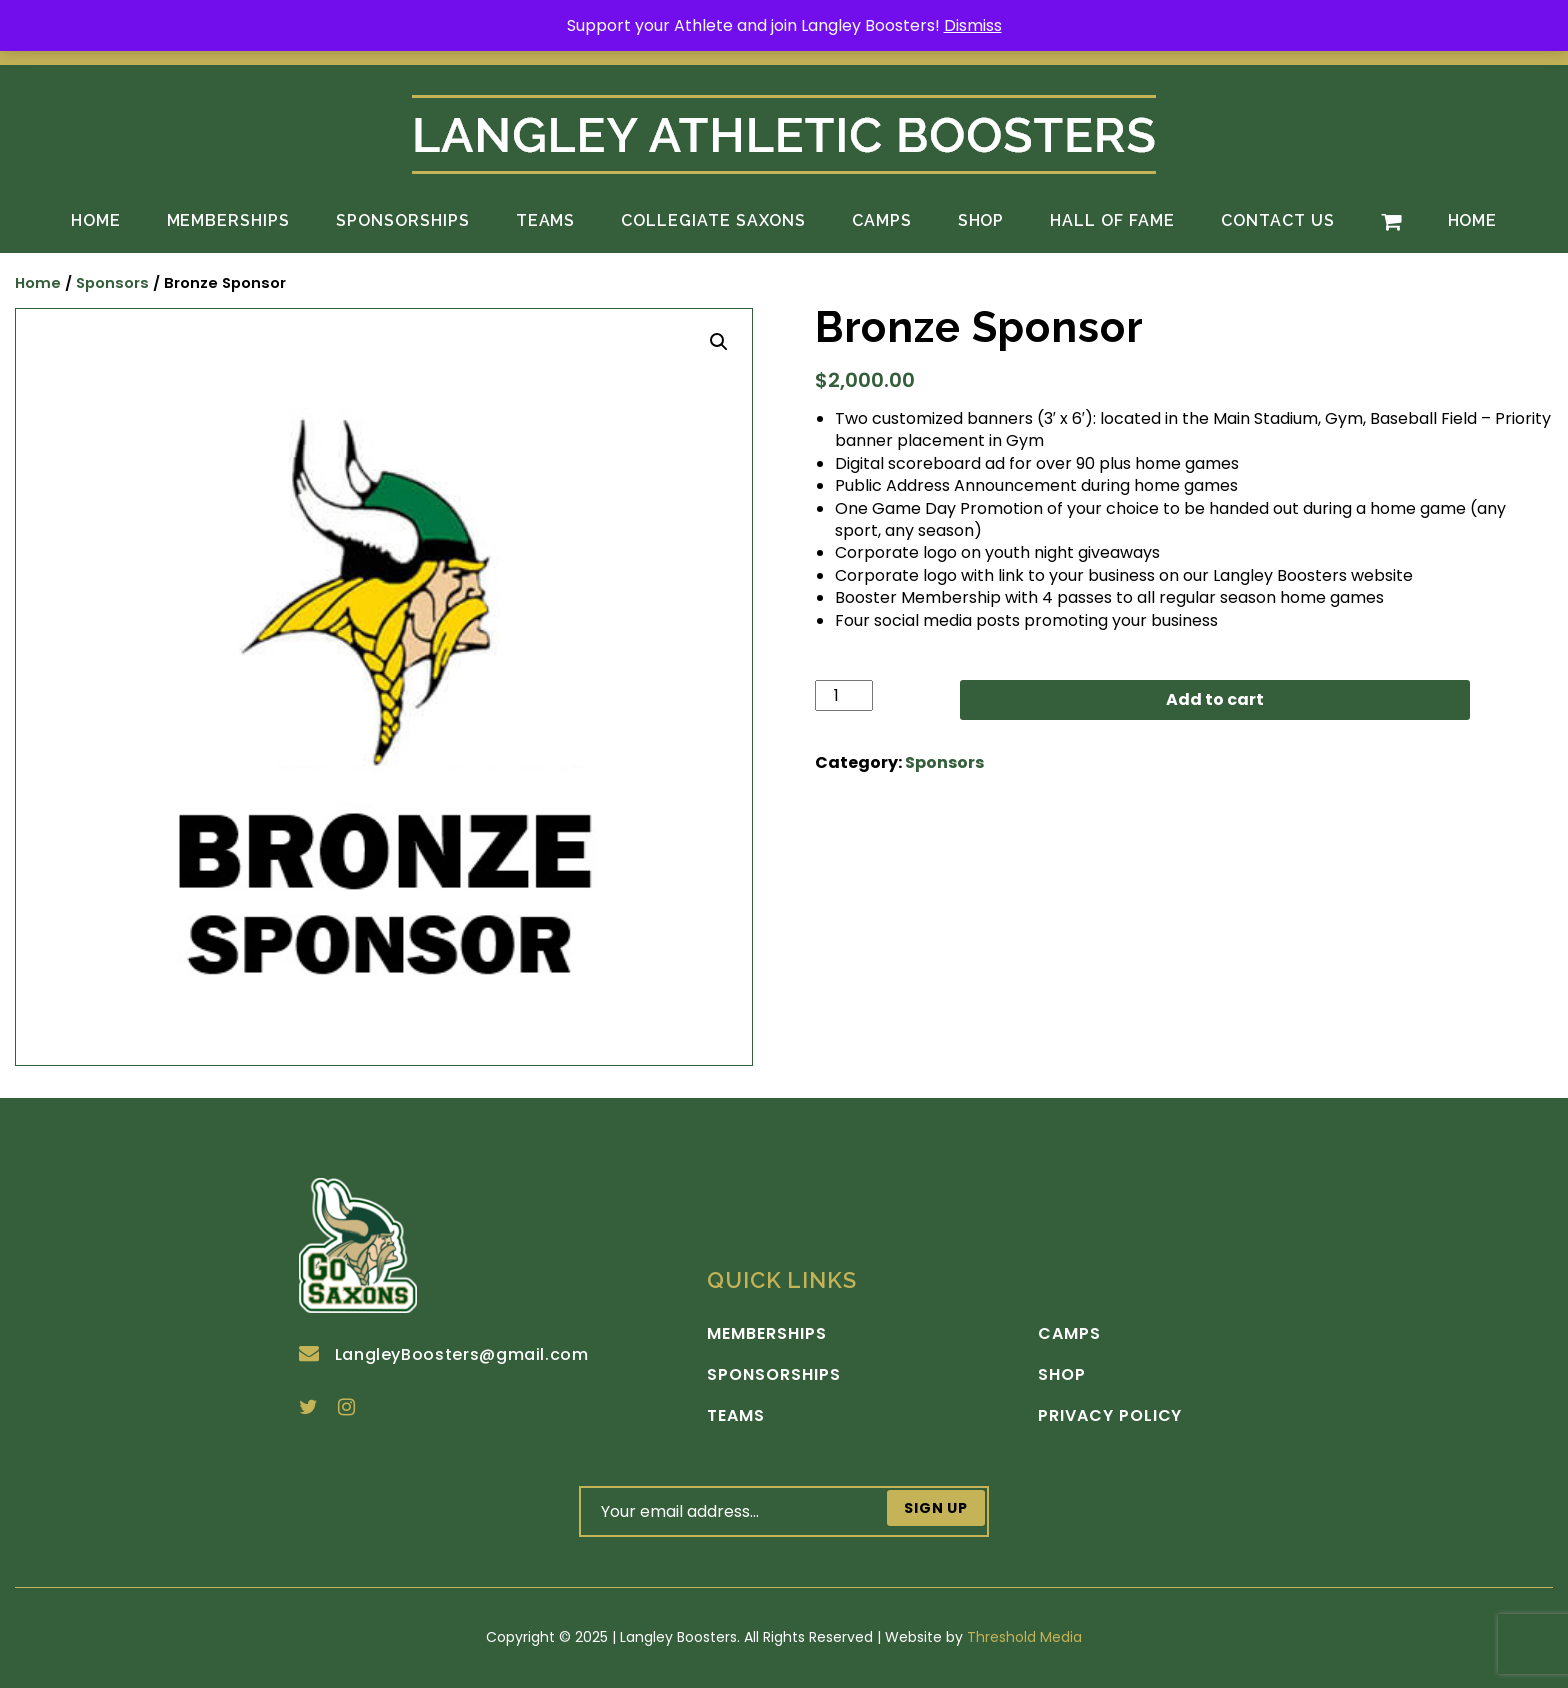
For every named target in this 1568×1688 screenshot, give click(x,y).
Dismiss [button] (973, 25)
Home (96, 220)
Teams (546, 220)
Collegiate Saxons (713, 220)
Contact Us (1278, 220)
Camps (882, 220)
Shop (981, 220)
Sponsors (112, 283)
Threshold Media (1024, 1637)
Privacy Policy (1110, 1416)
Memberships (229, 220)
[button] (719, 342)
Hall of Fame (1112, 220)
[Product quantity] (844, 695)
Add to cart (1215, 699)
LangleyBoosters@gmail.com (444, 1354)
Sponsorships (403, 220)
